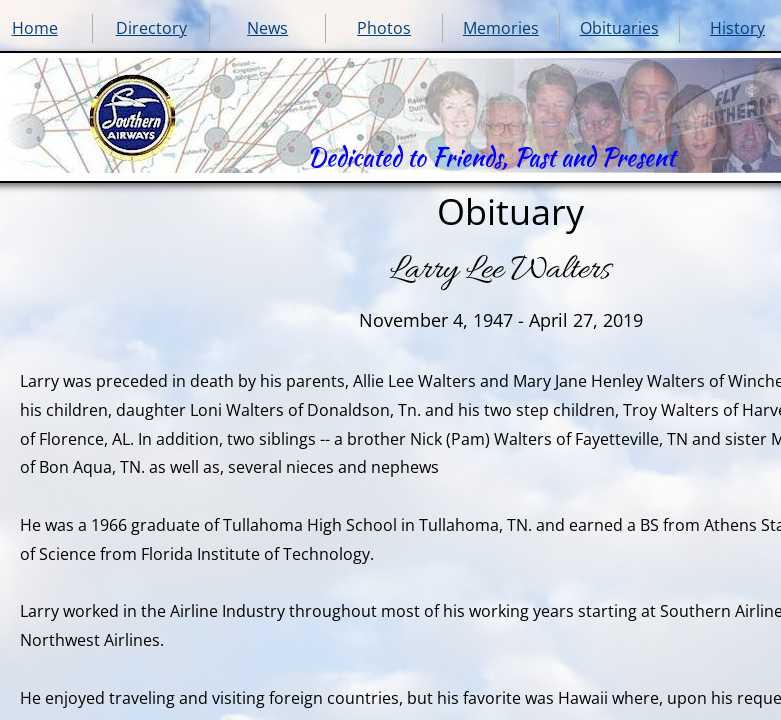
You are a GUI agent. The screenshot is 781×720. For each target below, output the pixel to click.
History (737, 28)
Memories (501, 28)
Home (35, 28)
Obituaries (619, 28)
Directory (151, 28)
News (267, 28)
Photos (384, 28)
